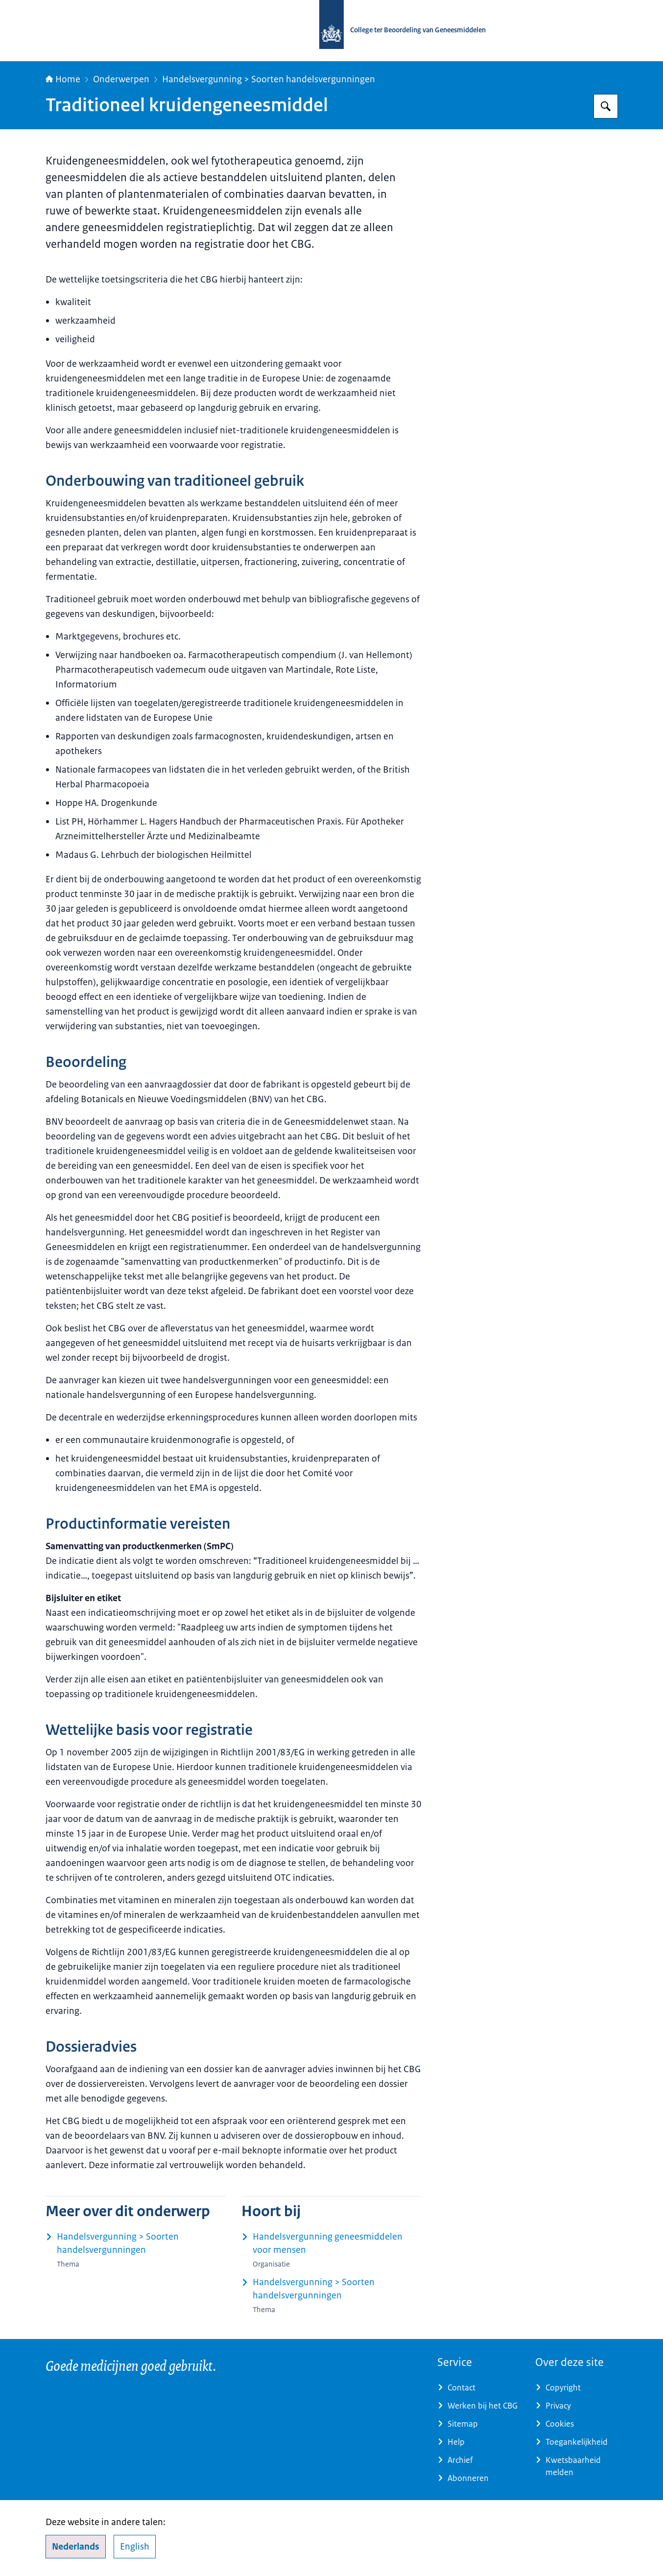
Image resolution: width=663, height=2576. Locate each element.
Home (63, 79)
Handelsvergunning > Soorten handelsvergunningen (268, 79)
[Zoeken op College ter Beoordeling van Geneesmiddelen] (605, 106)
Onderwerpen (121, 79)
